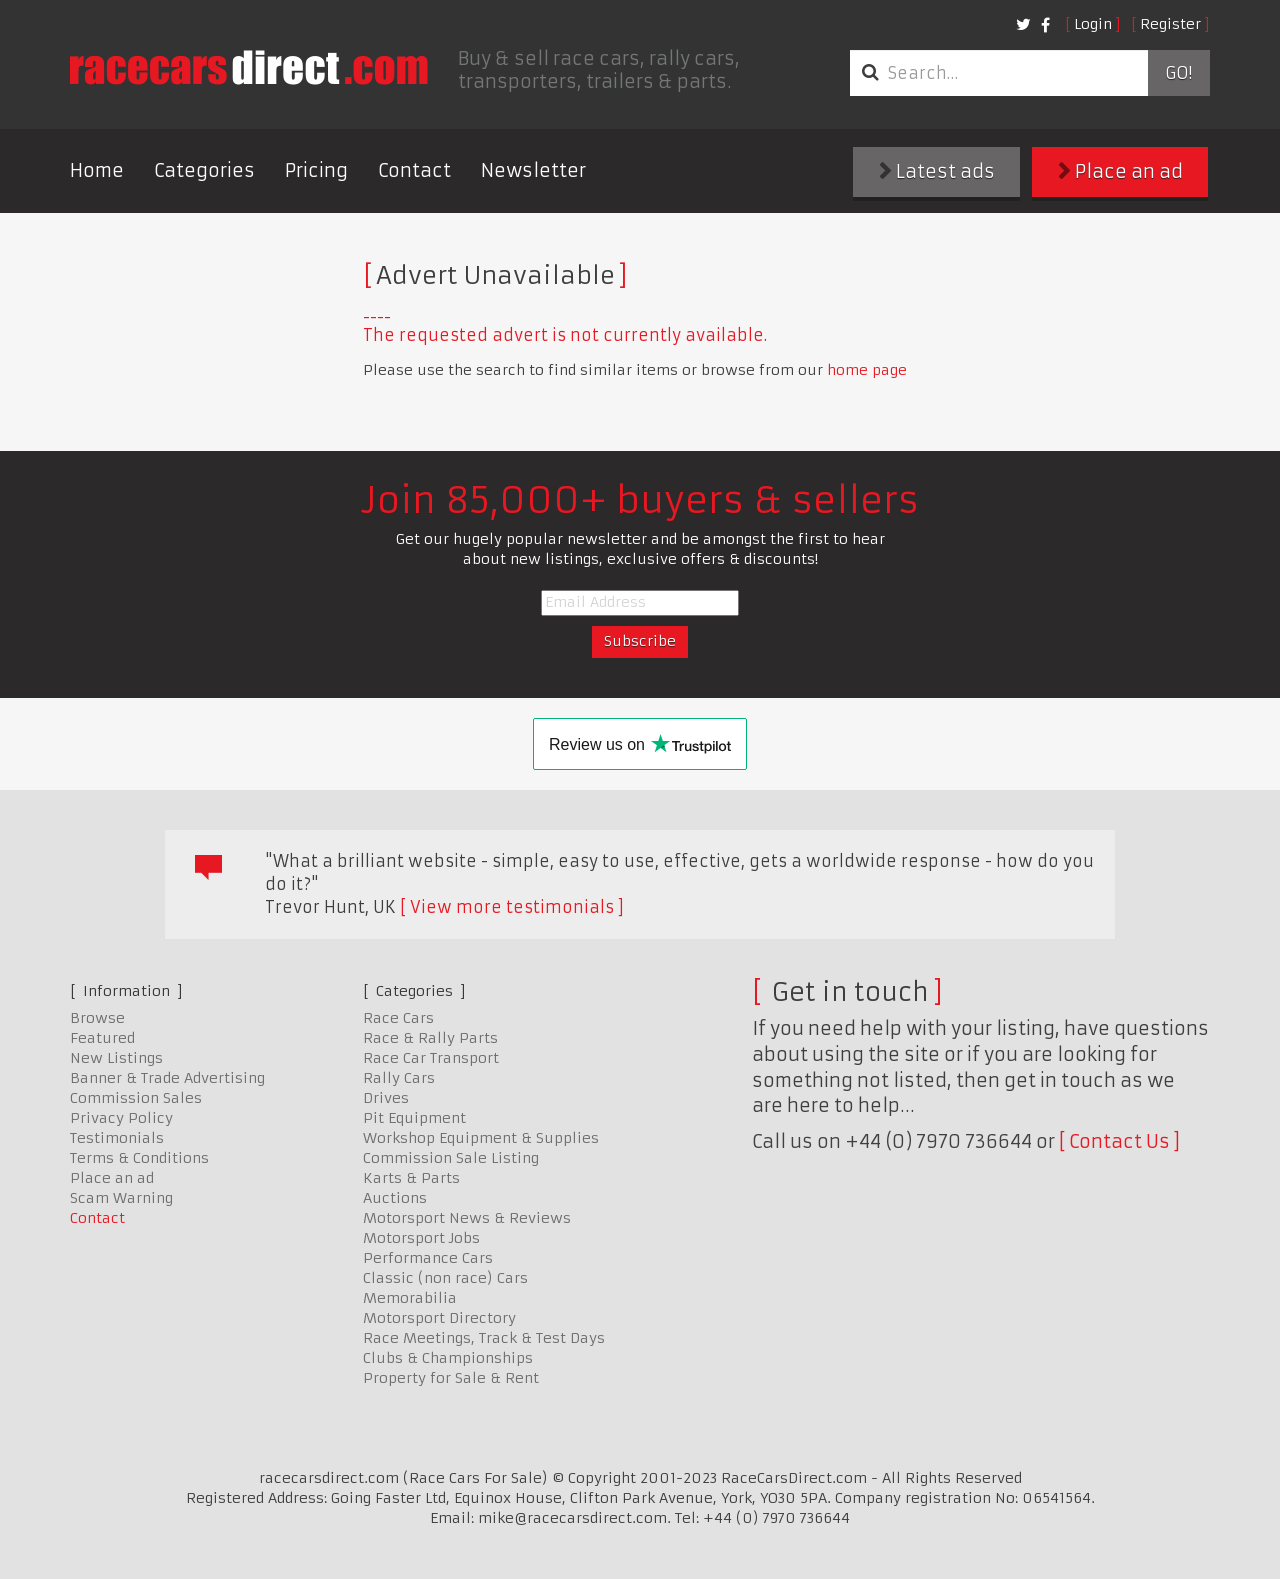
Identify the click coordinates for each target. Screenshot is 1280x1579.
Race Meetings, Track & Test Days (484, 1338)
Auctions (395, 1198)
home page (867, 370)
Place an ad (1120, 171)
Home (97, 170)
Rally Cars (399, 1078)
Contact (414, 170)
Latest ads (937, 171)
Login (1093, 24)
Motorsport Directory (439, 1318)
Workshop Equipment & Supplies (481, 1138)
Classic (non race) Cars (445, 1278)
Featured (102, 1038)
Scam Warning (121, 1198)
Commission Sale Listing (451, 1158)
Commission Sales (136, 1098)
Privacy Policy (121, 1118)
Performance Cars (428, 1258)
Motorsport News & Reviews (467, 1218)
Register (1170, 24)
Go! (1178, 73)
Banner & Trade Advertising (167, 1078)
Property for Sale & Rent (451, 1378)
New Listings (116, 1058)
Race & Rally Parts (430, 1038)
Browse (97, 1018)
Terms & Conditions (139, 1158)
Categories (204, 170)
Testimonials (117, 1138)
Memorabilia (410, 1298)
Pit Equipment (414, 1118)
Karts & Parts (411, 1178)
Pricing (316, 170)
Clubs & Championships (448, 1358)
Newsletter (533, 170)
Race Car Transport (431, 1058)
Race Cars (398, 1018)
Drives (386, 1098)
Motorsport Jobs (421, 1238)
